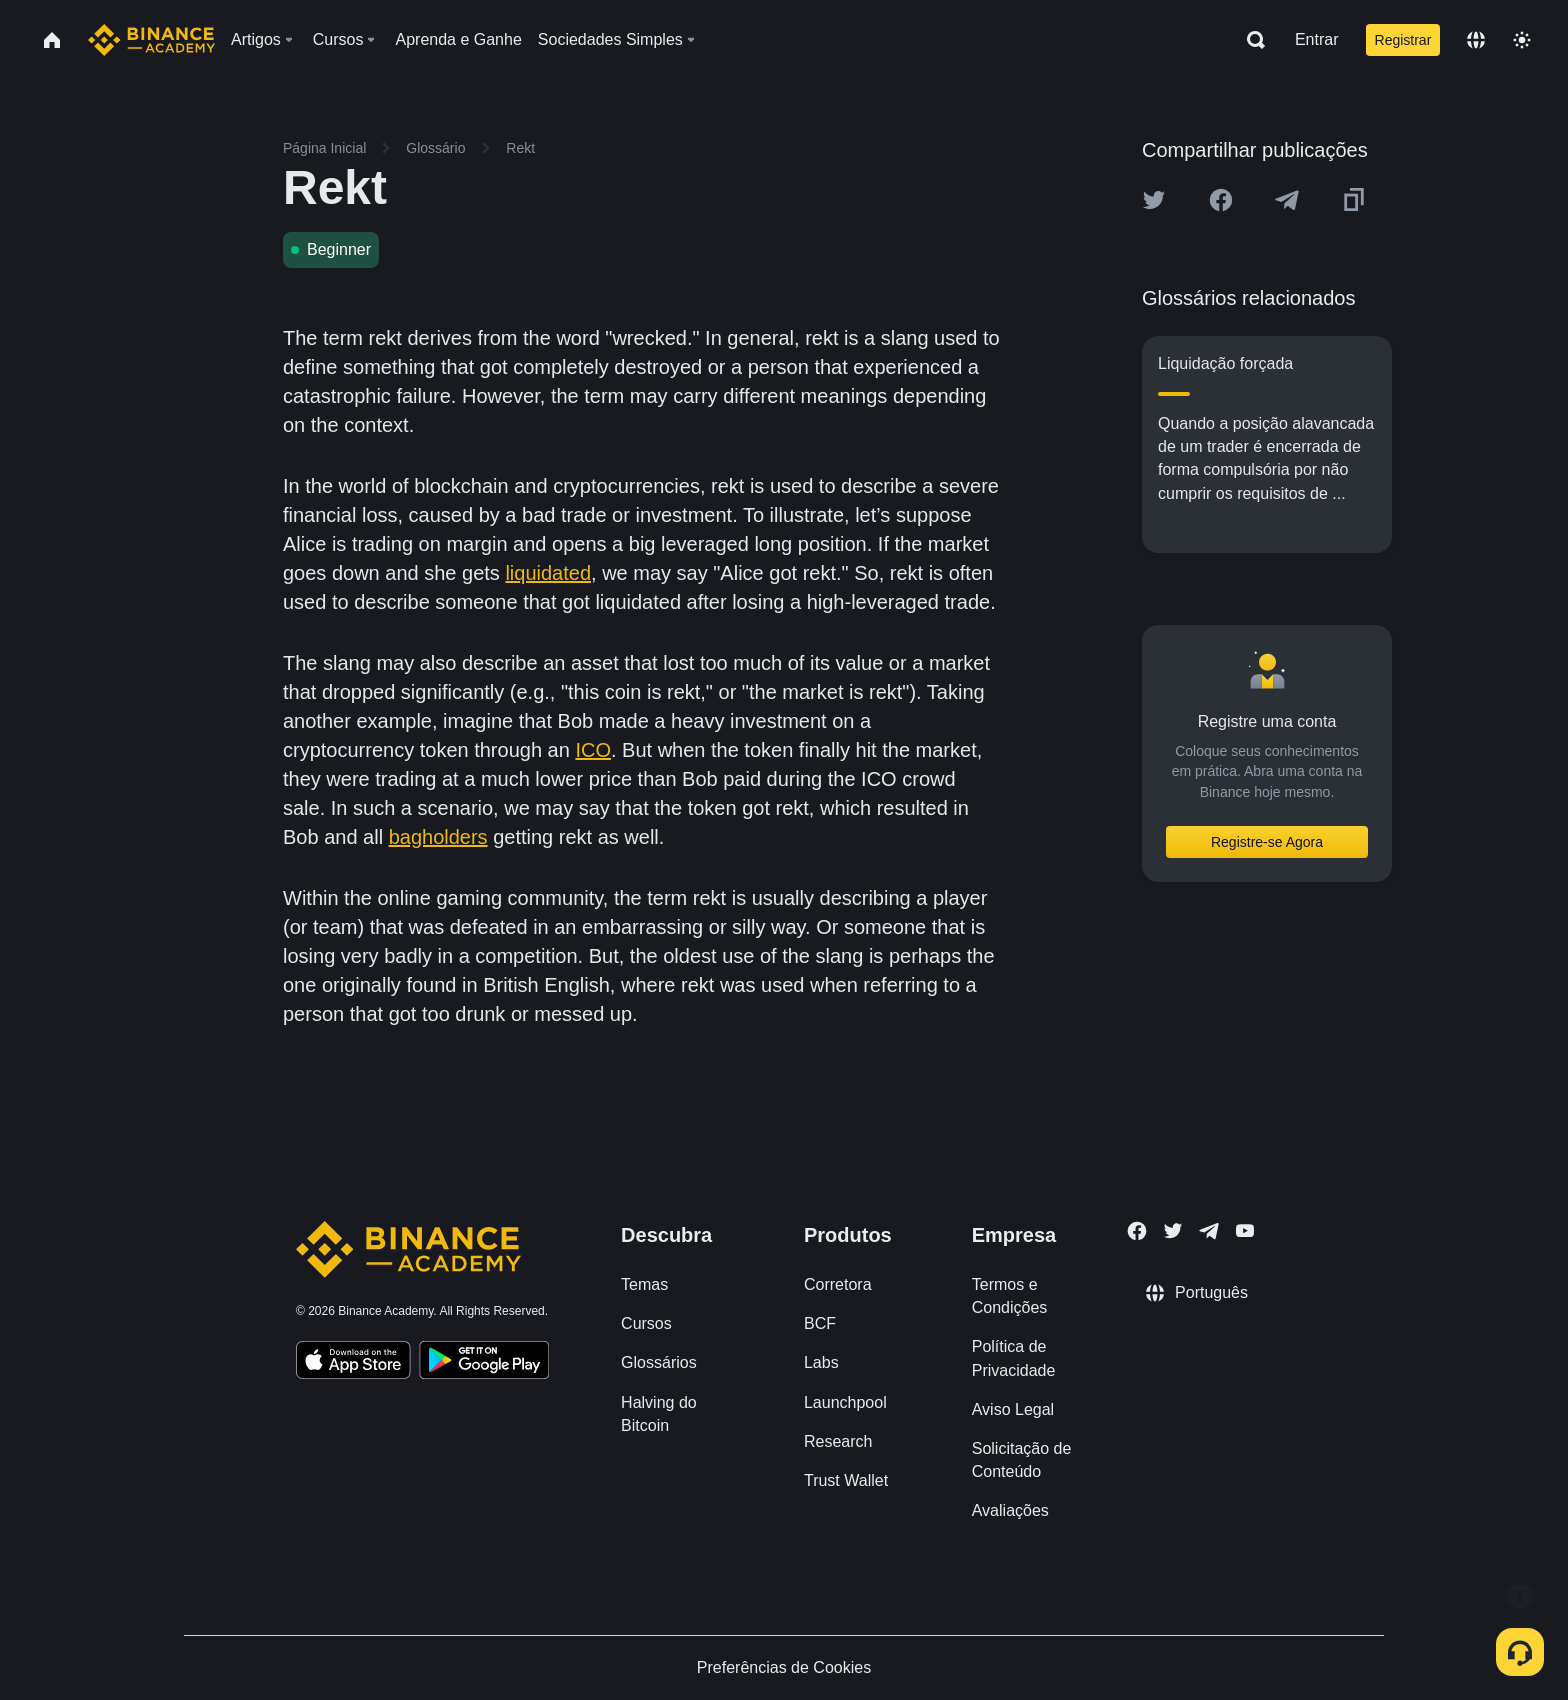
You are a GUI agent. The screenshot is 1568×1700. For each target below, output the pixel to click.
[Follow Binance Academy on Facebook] (1137, 1231)
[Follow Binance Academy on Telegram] (1209, 1231)
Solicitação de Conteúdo (1022, 1460)
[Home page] (151, 40)
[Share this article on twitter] (1154, 200)
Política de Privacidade (1014, 1358)
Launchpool (845, 1402)
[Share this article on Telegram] (1287, 200)
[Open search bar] (1250, 40)
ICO (593, 750)
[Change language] (1476, 40)
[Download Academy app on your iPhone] (353, 1363)
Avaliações (1010, 1510)
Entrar (1317, 39)
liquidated (548, 573)
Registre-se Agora (1267, 842)
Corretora (838, 1284)
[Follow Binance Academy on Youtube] (1245, 1230)
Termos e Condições (1010, 1296)
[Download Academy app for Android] (484, 1363)
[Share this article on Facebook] (1221, 200)
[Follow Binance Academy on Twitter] (1173, 1231)
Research (838, 1441)
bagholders (438, 837)
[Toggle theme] (1522, 40)
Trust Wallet (846, 1480)
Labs (821, 1362)
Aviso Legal (1013, 1409)
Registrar (1403, 40)
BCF (820, 1323)
